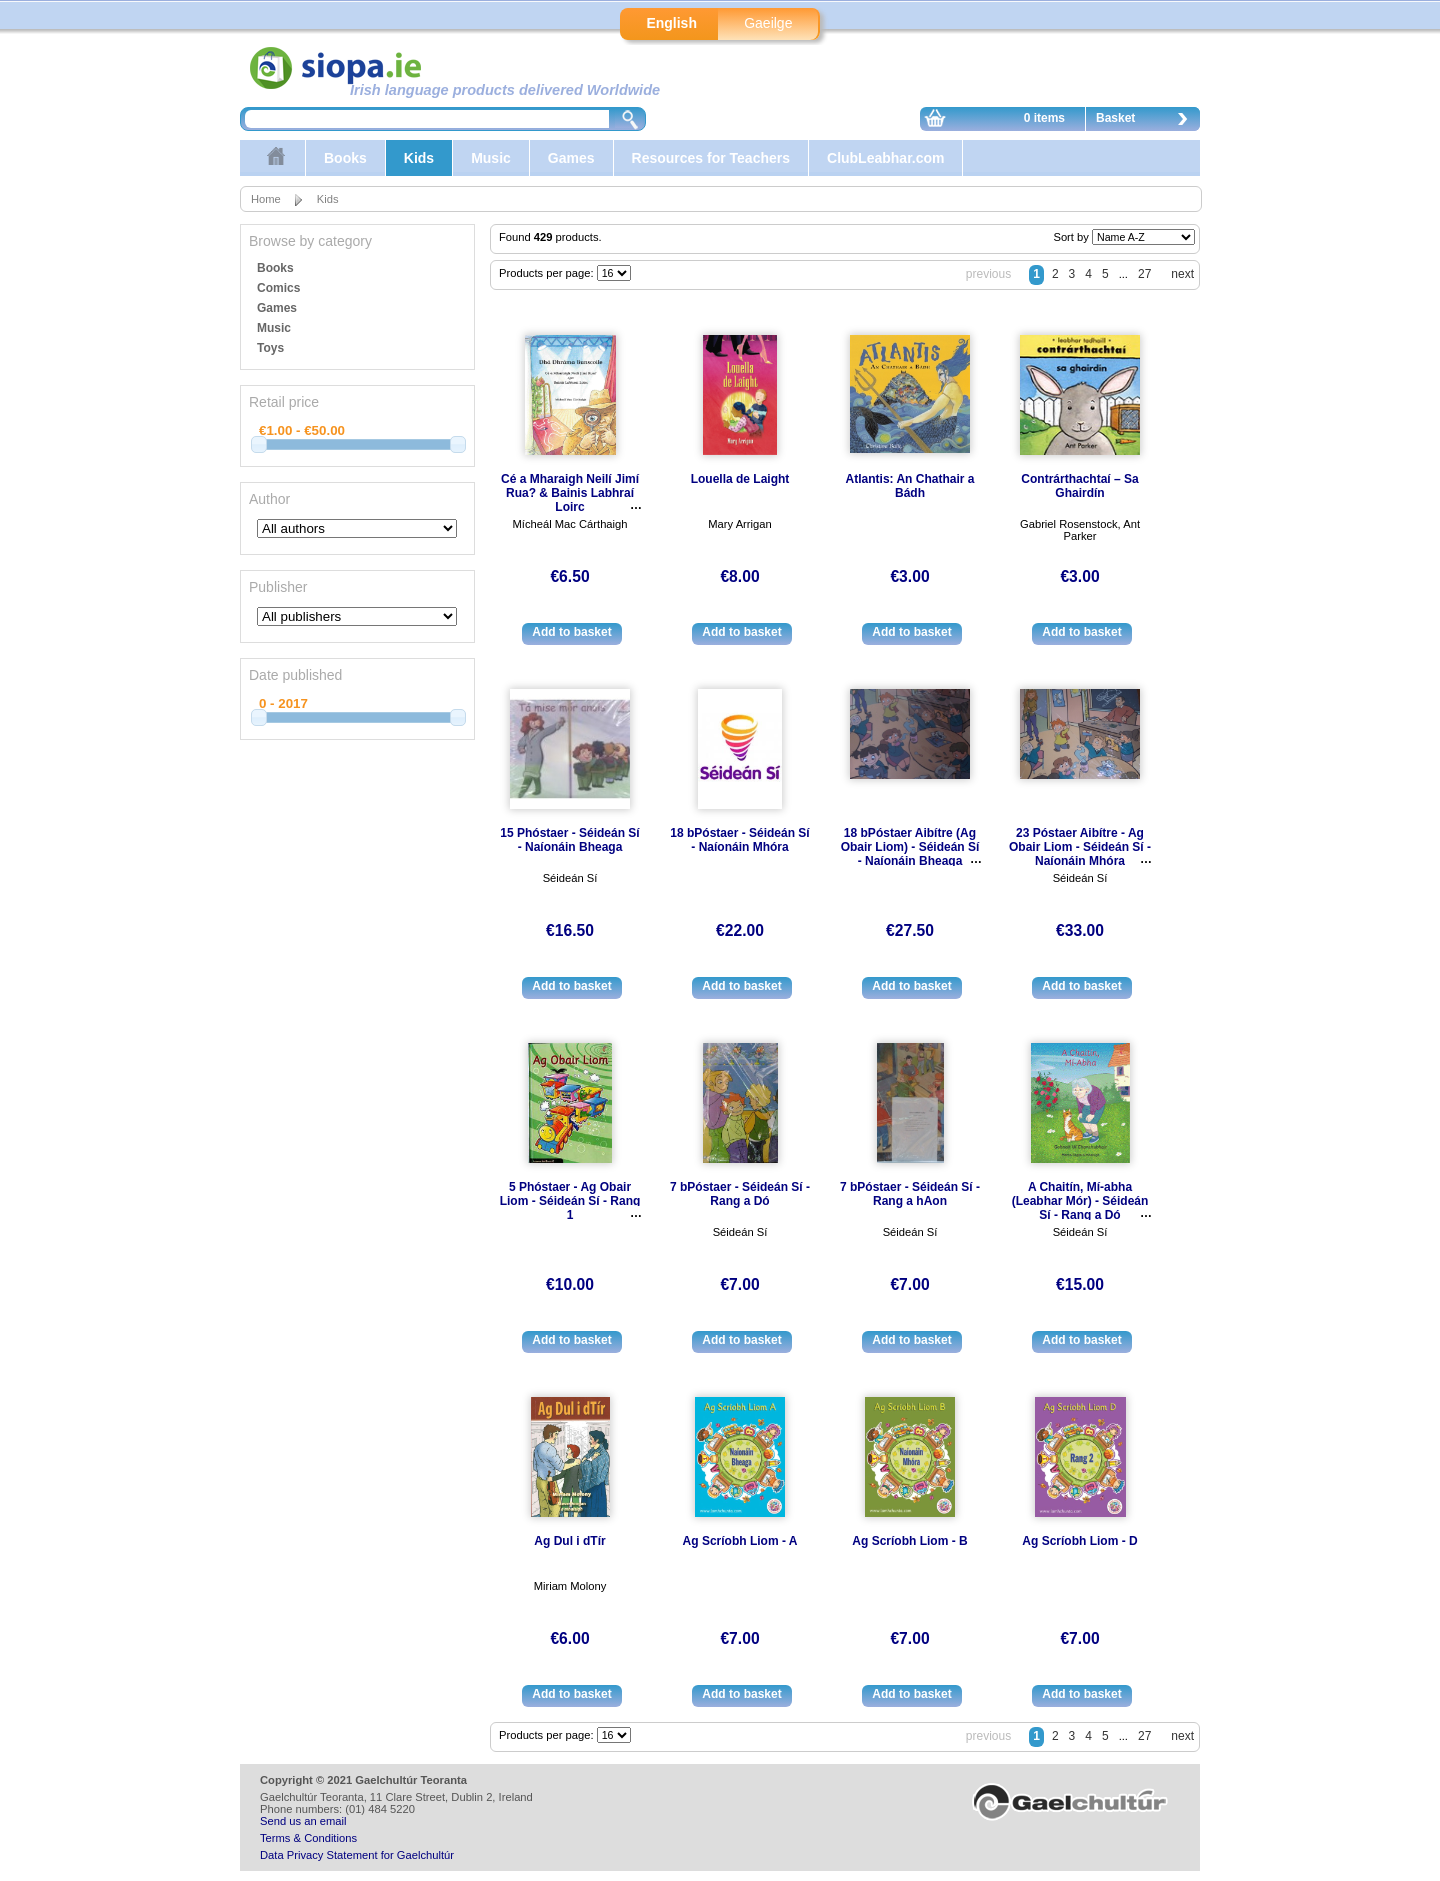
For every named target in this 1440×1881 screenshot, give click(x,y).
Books (345, 158)
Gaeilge (768, 23)
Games (571, 158)
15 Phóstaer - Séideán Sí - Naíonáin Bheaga (569, 840)
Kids (419, 158)
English (671, 23)
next (1182, 274)
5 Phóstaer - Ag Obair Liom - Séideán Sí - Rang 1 (570, 1201)
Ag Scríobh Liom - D (1079, 1541)
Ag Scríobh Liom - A (740, 1541)
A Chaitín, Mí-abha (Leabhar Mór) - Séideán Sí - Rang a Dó (1080, 1201)
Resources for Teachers (711, 158)
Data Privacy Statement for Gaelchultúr (357, 1855)
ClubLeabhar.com (885, 158)
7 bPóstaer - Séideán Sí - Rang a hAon (910, 1194)
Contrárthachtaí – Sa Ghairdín (1079, 486)
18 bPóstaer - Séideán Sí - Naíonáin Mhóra (739, 840)
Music (491, 158)
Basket (1147, 121)
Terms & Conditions (308, 1838)
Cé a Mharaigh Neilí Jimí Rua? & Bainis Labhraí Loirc (570, 493)
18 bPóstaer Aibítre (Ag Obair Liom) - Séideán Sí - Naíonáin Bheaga (910, 847)
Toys (270, 348)
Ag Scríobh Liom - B (909, 1541)
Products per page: (548, 273)
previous (988, 274)
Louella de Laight (740, 479)
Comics (278, 288)
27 (1144, 274)
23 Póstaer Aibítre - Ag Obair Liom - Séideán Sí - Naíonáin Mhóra (1080, 847)
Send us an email (303, 1821)
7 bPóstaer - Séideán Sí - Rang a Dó (740, 1194)
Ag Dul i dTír (569, 1541)
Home (266, 199)
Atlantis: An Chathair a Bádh (910, 486)
